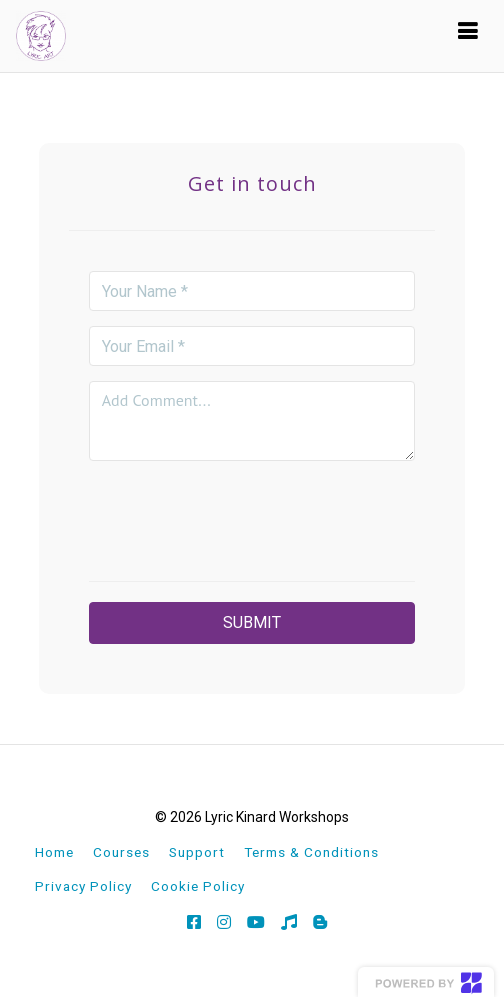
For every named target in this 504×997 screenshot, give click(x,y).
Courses (121, 852)
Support (197, 852)
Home (54, 852)
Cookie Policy (198, 886)
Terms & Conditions (311, 852)
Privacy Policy (83, 886)
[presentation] (252, 515)
